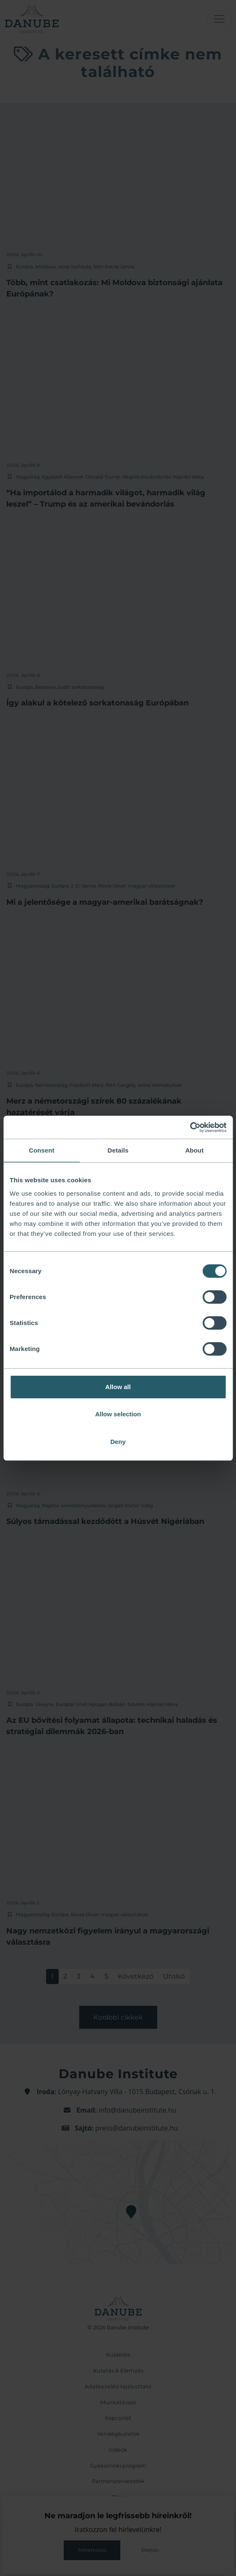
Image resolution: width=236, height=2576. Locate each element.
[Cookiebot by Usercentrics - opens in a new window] (189, 1127)
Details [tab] (118, 1150)
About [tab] (194, 1150)
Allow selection (118, 1414)
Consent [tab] (41, 1150)
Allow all (118, 1386)
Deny (118, 1441)
